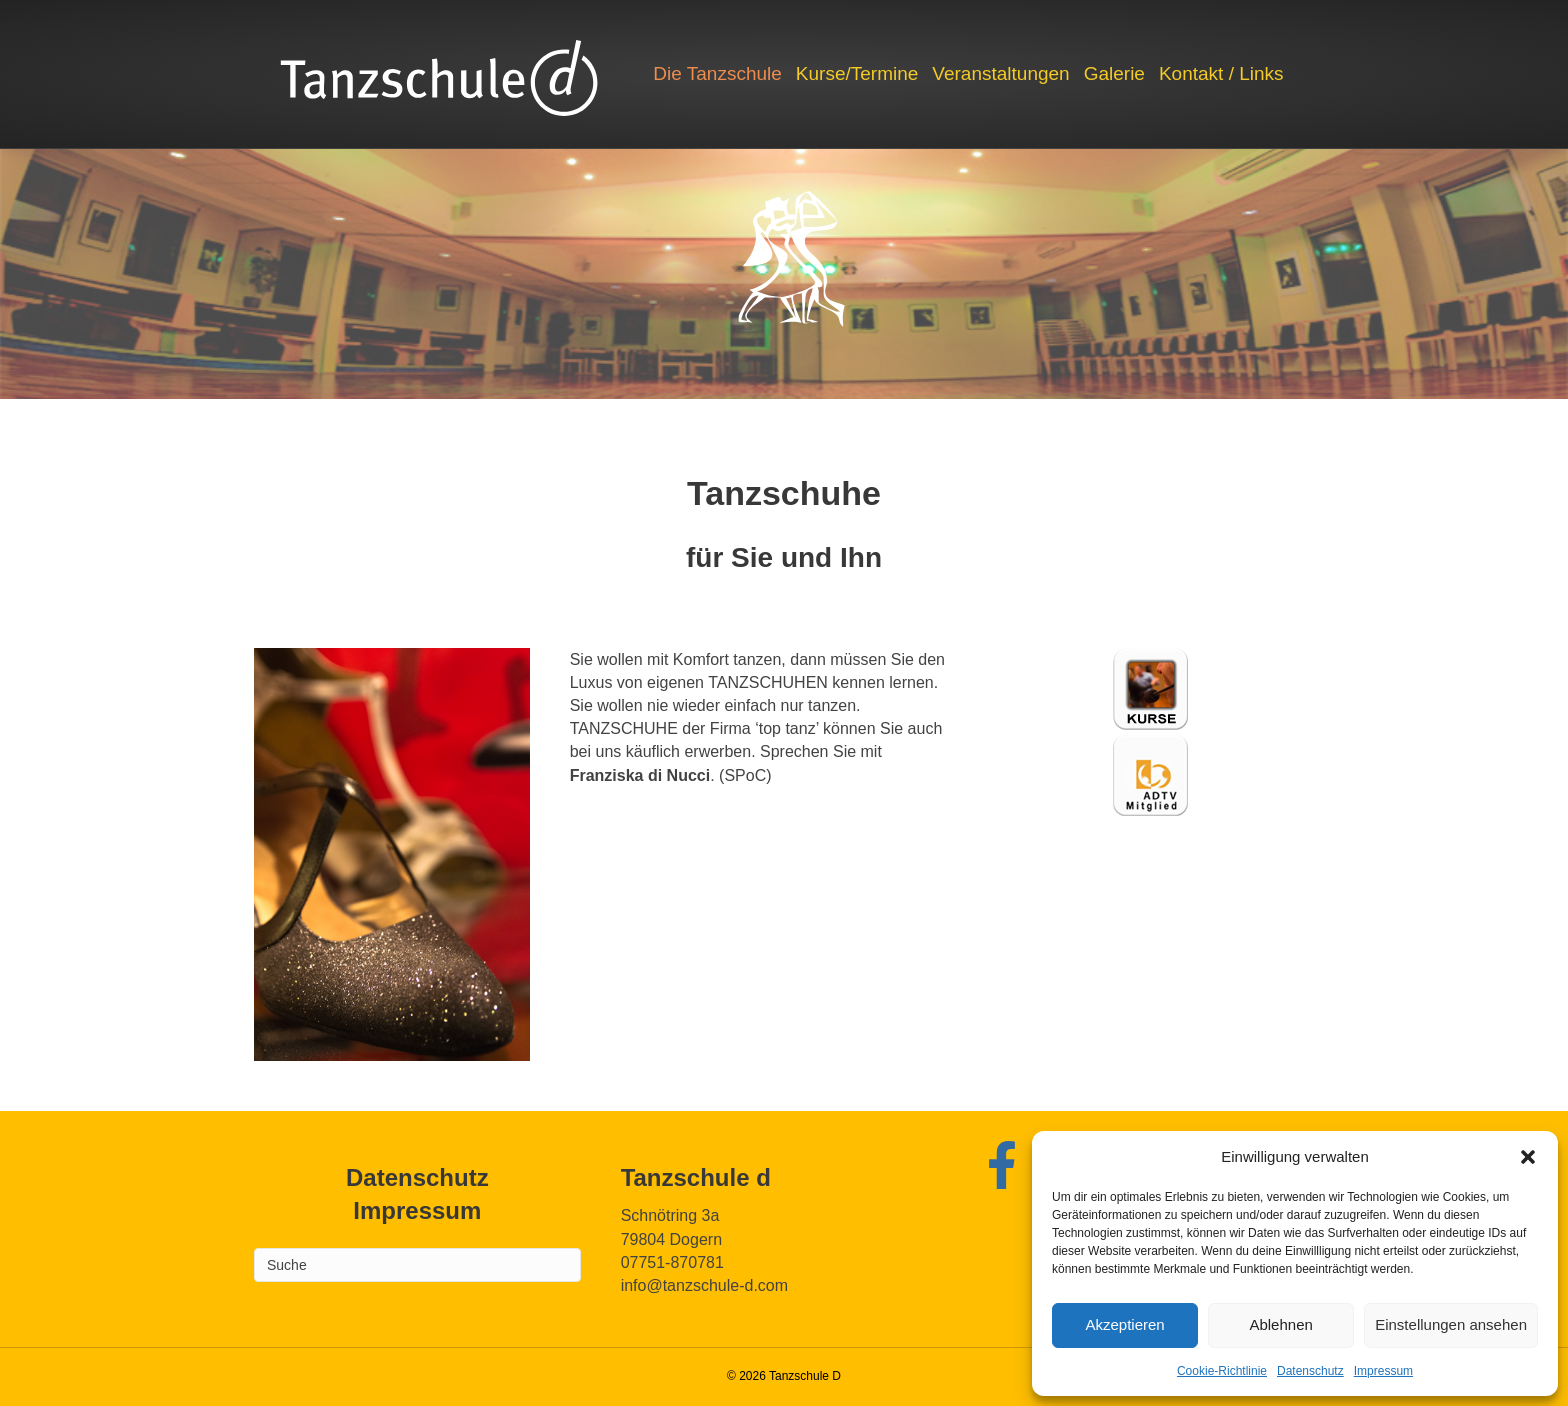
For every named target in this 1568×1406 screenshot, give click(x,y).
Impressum (1383, 1371)
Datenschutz (1310, 1371)
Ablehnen (1280, 1324)
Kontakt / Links (1221, 73)
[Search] (417, 1265)
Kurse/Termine (857, 73)
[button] (1528, 1157)
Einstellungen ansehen (1451, 1324)
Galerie (1114, 73)
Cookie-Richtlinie (1222, 1371)
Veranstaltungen (1000, 73)
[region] (784, 274)
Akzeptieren (1124, 1324)
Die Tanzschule (717, 73)
